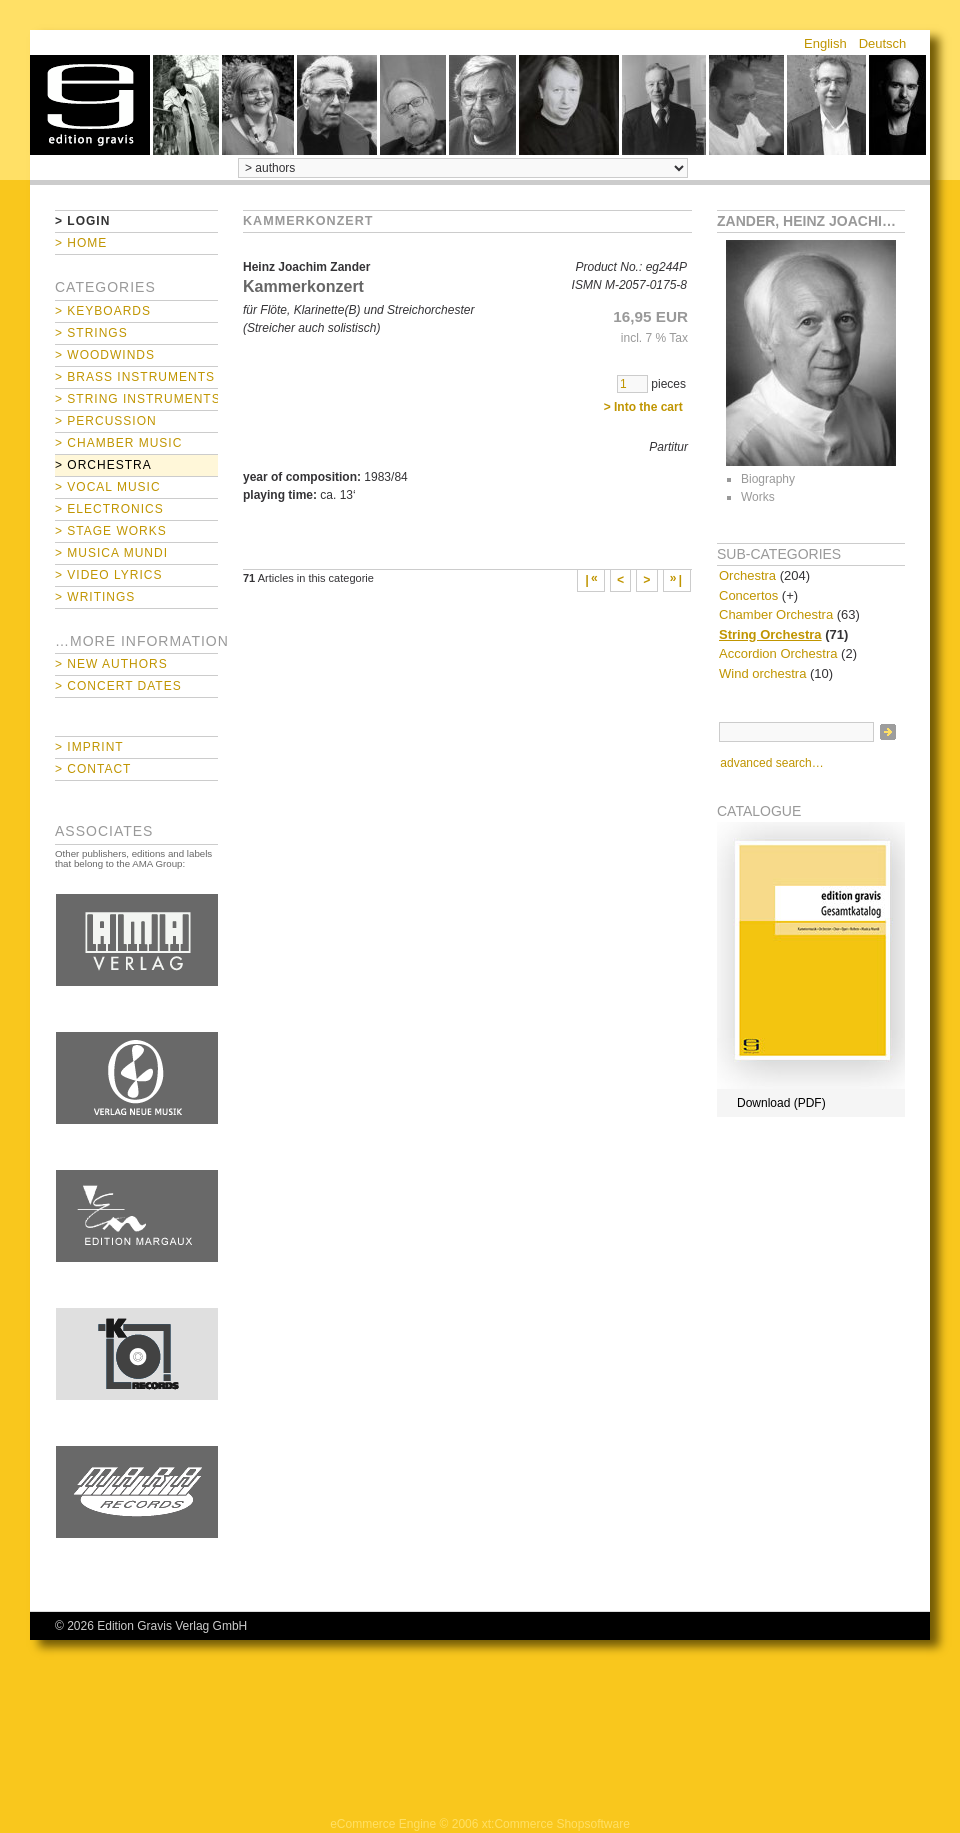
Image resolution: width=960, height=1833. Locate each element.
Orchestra (747, 575)
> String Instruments (136, 399)
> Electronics (109, 509)
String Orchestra (770, 634)
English (825, 43)
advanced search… (771, 763)
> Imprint (89, 747)
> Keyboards (103, 311)
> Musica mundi (111, 553)
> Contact (93, 769)
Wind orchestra (762, 673)
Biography (768, 479)
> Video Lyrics (108, 575)
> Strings (91, 333)
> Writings (95, 597)
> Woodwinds (105, 355)
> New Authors (111, 664)
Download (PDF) (781, 1103)
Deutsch (883, 43)
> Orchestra (103, 465)
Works (758, 497)
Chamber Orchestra (776, 614)
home (90, 105)
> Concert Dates (118, 686)
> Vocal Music (108, 487)
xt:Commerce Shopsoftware (556, 1824)
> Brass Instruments (135, 377)
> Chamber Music (118, 443)
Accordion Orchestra (778, 653)
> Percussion (106, 421)
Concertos (748, 595)
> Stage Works (111, 531)
